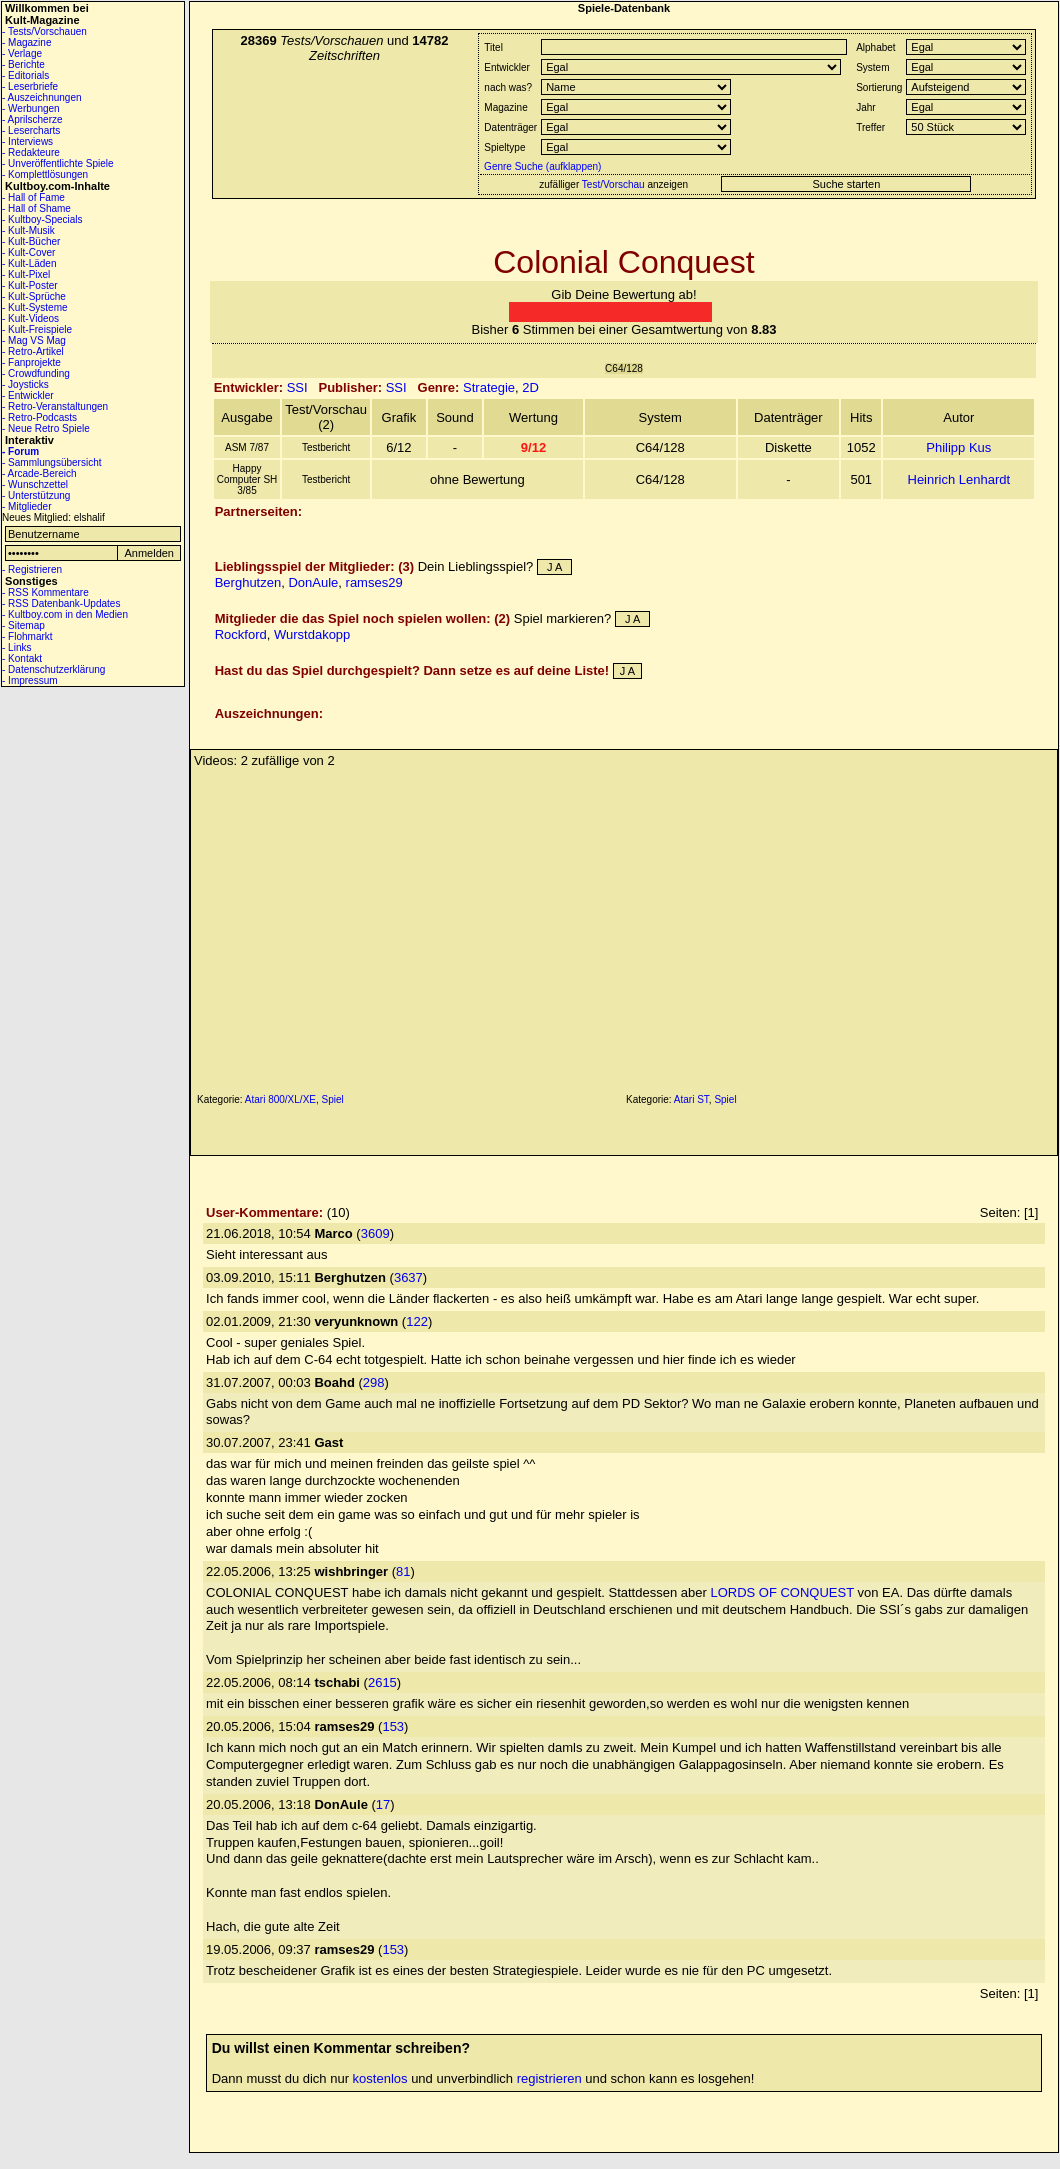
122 (417, 1321)
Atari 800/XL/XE (280, 1099)
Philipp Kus (958, 447)
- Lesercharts (31, 130)
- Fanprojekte (31, 362)
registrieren (549, 2078)
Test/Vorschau (613, 184)
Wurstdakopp (312, 634)
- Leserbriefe (30, 86)
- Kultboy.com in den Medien (65, 614)
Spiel (333, 1099)
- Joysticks (25, 384)
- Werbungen (31, 108)
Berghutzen (248, 582)
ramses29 (374, 582)
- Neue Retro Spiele (46, 428)
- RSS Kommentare (45, 592)
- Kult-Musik (28, 230)
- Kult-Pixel (26, 274)
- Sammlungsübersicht (51, 462)
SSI (297, 387)
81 (403, 1571)
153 (393, 1726)
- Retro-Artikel (33, 351)
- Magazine (26, 42)
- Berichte (23, 64)
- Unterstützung (36, 495)
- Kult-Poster (30, 285)
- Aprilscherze (32, 119)
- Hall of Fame (33, 197)
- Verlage (22, 53)
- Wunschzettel (35, 484)
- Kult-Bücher (31, 241)
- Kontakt (22, 658)
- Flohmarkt (27, 636)
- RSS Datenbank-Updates (61, 603)
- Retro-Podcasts (39, 417)
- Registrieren (32, 569)
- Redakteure (31, 152)
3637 (408, 1277)
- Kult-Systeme (35, 307)
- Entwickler (28, 395)
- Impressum (30, 680)
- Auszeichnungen (42, 97)
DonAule (313, 582)
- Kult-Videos (30, 318)
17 (383, 1804)
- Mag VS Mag (34, 340)
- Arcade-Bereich (39, 473)
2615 (382, 1682)
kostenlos (380, 2078)
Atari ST (691, 1099)
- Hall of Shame (36, 208)
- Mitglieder (26, 506)
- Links (16, 647)
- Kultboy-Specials (42, 219)
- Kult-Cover (28, 252)
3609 (375, 1233)
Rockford (241, 634)
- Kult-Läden (29, 263)
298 (374, 1382)
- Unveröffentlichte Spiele (58, 163)
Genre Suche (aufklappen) (541, 166)
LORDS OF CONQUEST (782, 1592)
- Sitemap (23, 625)
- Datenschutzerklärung (53, 669)
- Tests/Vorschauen (44, 31)
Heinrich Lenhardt (959, 479)
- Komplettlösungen (45, 174)
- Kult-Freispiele (37, 329)
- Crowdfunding (36, 373)
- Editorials (25, 75)
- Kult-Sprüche (34, 296)
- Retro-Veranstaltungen (55, 406)
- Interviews (27, 141)
